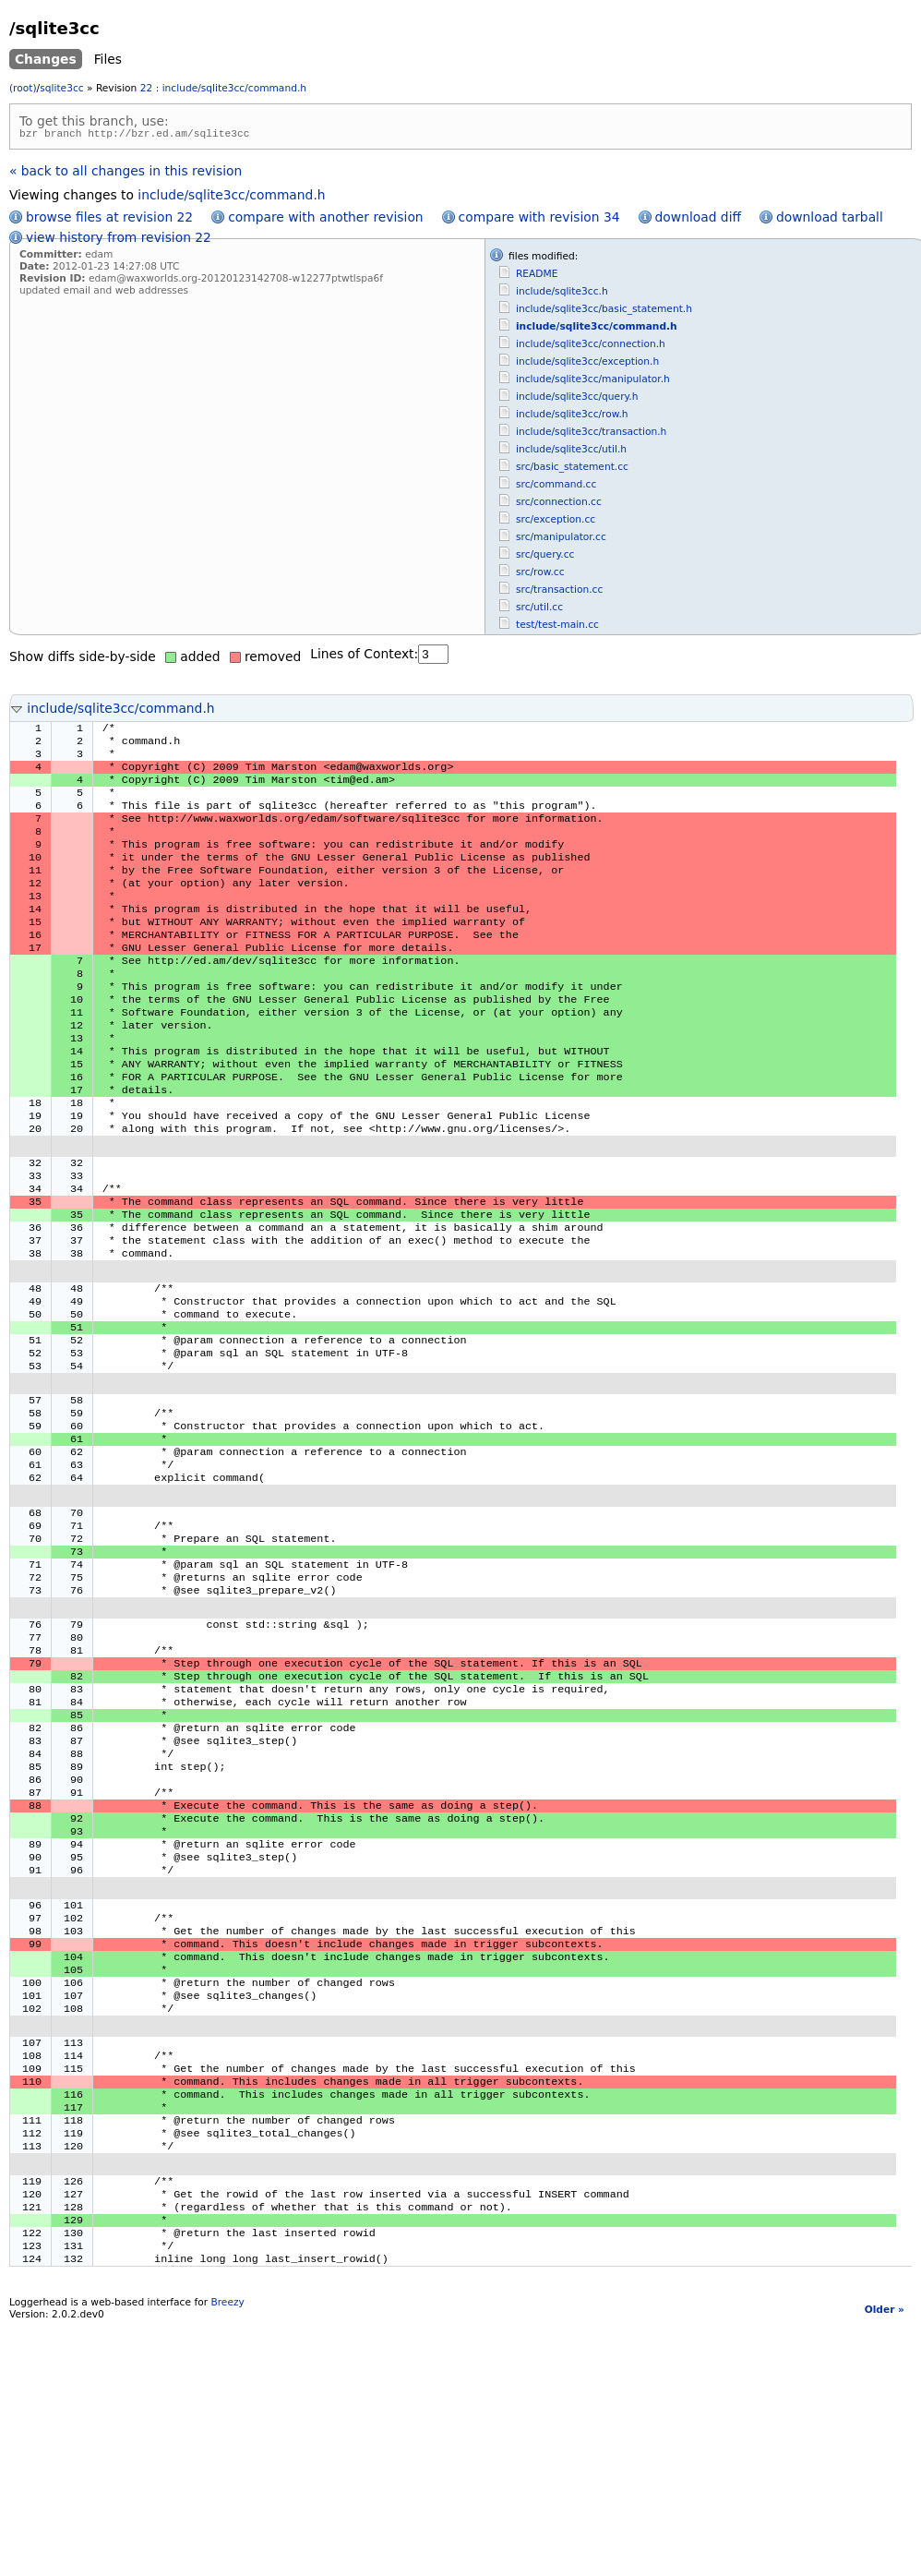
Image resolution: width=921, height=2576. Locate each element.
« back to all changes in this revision (125, 173)
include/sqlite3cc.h (562, 294)
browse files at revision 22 (109, 219)
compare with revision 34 (539, 219)
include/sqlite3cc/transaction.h (591, 434)
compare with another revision (325, 219)
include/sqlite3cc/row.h (572, 417)
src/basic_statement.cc (572, 469)
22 (146, 88)
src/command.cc (556, 487)
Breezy (227, 2501)
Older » (884, 2508)
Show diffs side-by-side (82, 659)
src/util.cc (539, 610)
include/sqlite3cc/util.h (571, 452)
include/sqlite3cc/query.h (577, 399)
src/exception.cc (555, 522)
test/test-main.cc (557, 627)
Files (108, 59)
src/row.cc (540, 575)
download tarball (829, 219)
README (537, 277)
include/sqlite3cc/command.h (234, 88)
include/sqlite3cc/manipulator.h (593, 382)
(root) (23, 88)
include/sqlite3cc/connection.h (590, 347)
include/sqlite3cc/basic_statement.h (604, 312)
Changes (46, 59)
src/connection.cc (559, 505)
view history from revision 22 (118, 240)
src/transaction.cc (559, 592)
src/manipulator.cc (561, 540)
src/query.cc (545, 557)
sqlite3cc (61, 88)
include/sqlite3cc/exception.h (587, 364)
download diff (698, 219)
